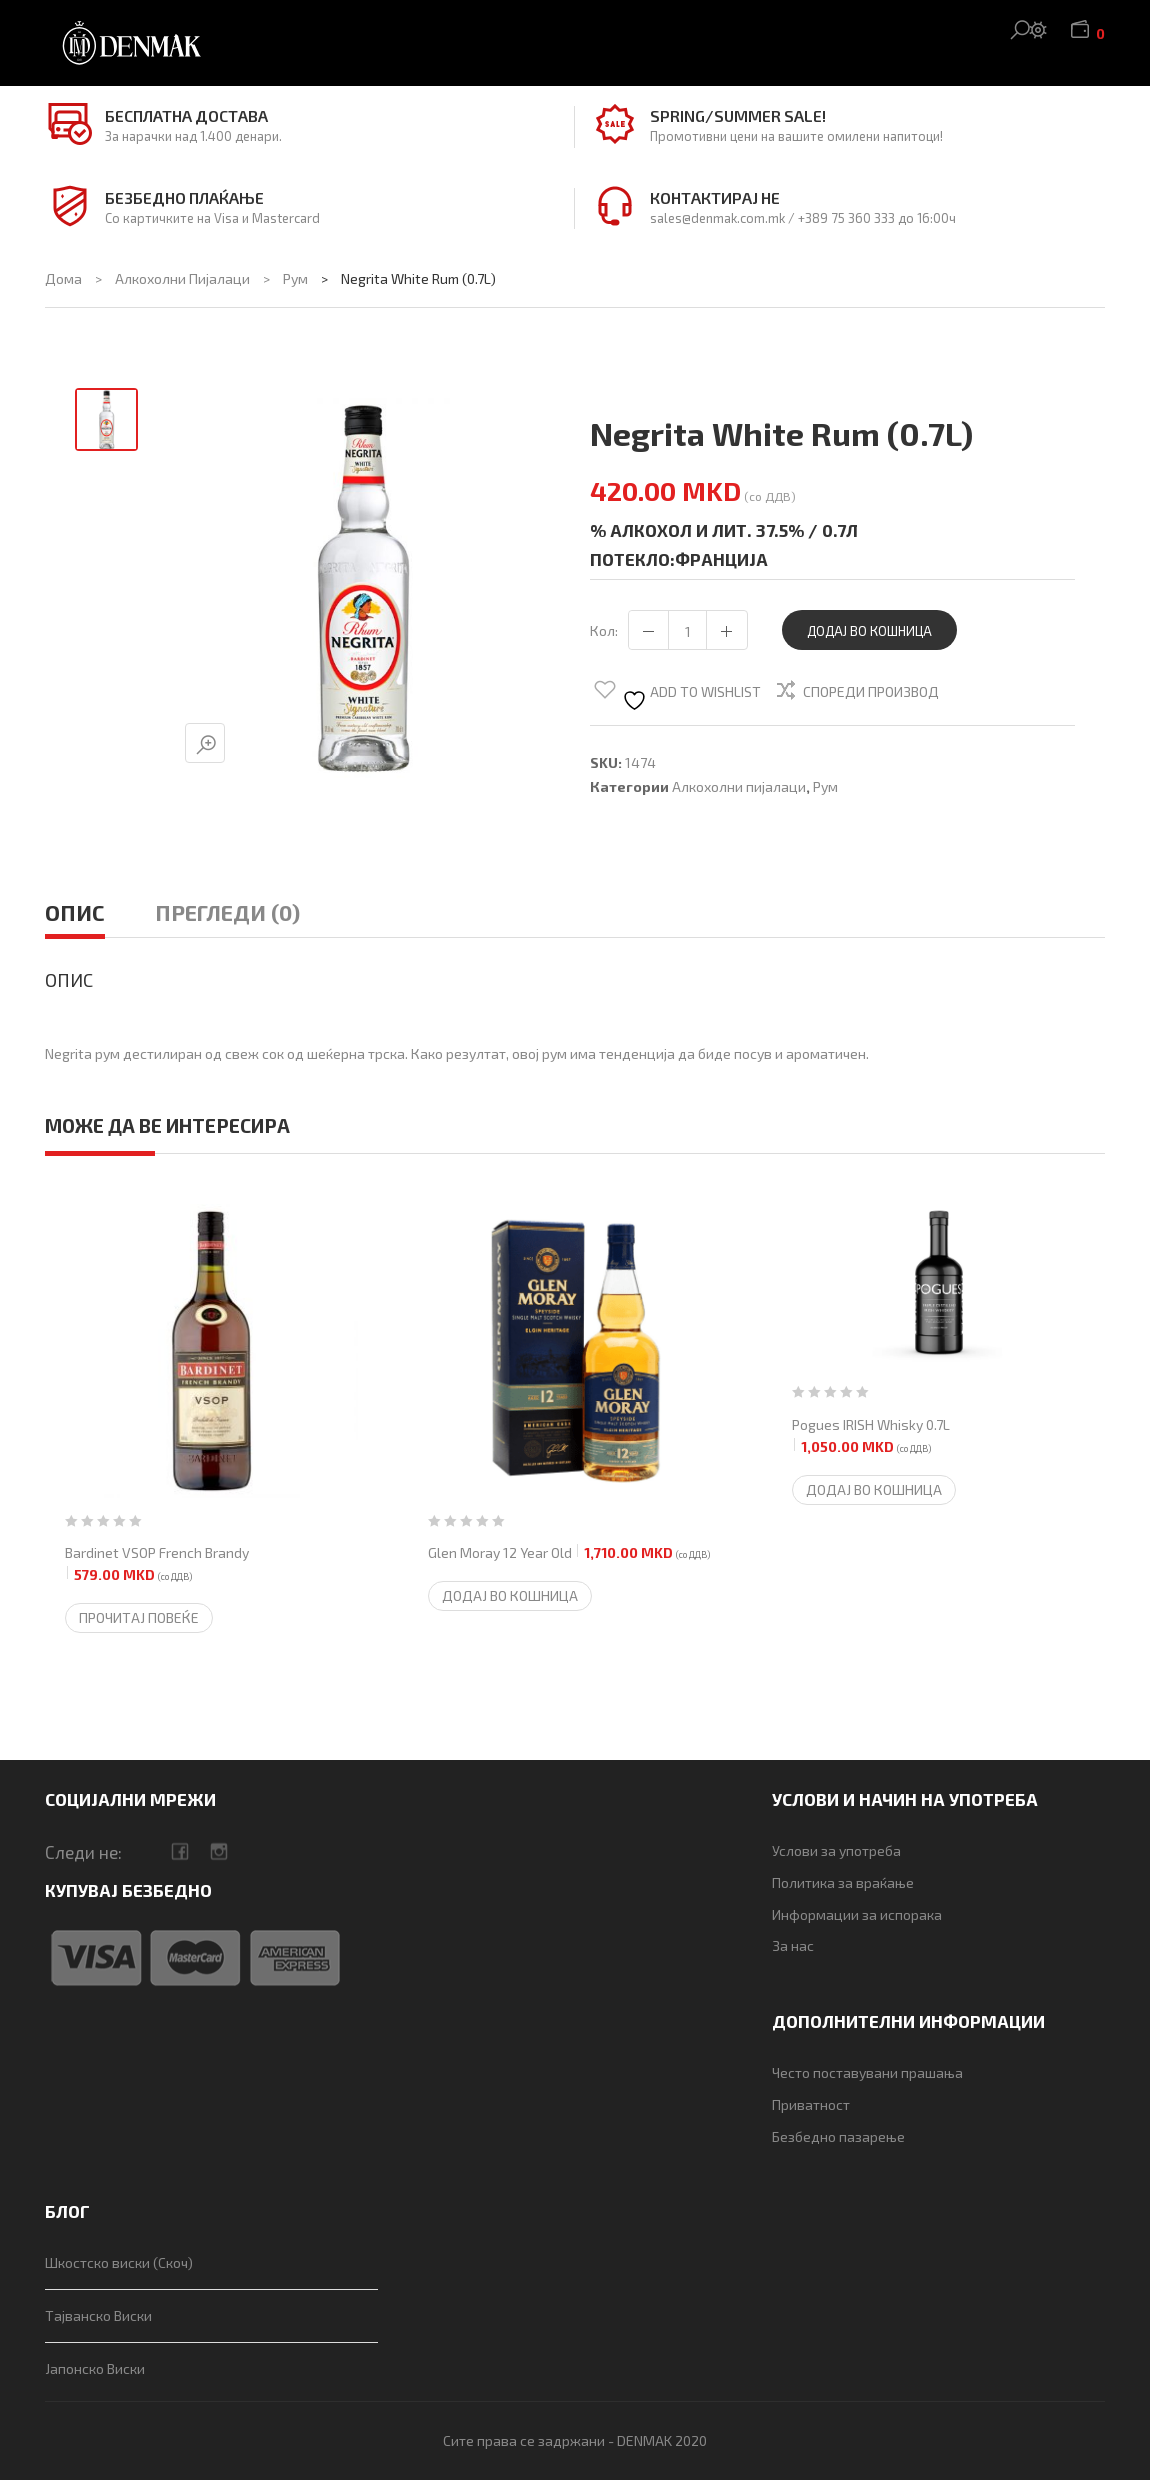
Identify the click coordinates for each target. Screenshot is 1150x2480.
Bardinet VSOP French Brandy (157, 1565)
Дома (63, 278)
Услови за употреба (836, 1850)
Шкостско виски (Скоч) (119, 2262)
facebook (179, 1851)
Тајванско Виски (98, 2315)
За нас (793, 1945)
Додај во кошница (869, 631)
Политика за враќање (843, 1882)
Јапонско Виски (95, 2368)
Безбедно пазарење (838, 2136)
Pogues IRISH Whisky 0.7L (871, 1437)
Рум (295, 278)
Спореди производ (871, 691)
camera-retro (218, 1851)
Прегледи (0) (227, 912)
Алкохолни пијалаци (182, 278)
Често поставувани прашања (867, 2072)
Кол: (604, 630)
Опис (75, 912)
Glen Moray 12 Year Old (569, 1553)
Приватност (811, 2104)
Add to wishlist (691, 696)
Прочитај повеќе (139, 1617)
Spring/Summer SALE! (738, 115)
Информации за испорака (857, 1914)
